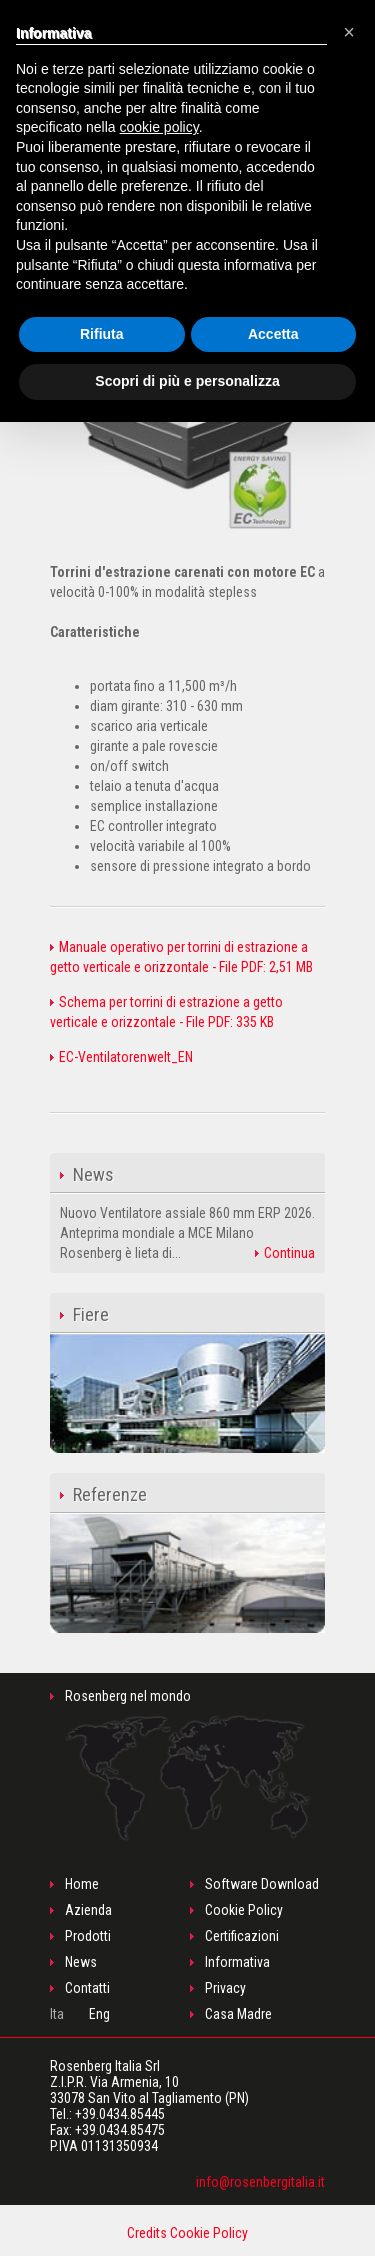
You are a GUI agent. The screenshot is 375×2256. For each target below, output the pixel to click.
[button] (349, 32)
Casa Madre (238, 2014)
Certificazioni (242, 1936)
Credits (147, 2233)
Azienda (88, 1910)
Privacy (225, 1988)
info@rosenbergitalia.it (260, 2182)
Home (82, 1884)
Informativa (237, 1962)
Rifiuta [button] (102, 334)
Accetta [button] (273, 334)
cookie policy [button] (159, 127)
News (81, 1962)
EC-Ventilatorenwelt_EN (121, 1057)
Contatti (87, 1988)
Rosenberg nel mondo (188, 1764)
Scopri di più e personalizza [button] (187, 381)
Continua (285, 1253)
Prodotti (88, 1936)
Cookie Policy (244, 1910)
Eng (99, 2014)
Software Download (262, 1884)
